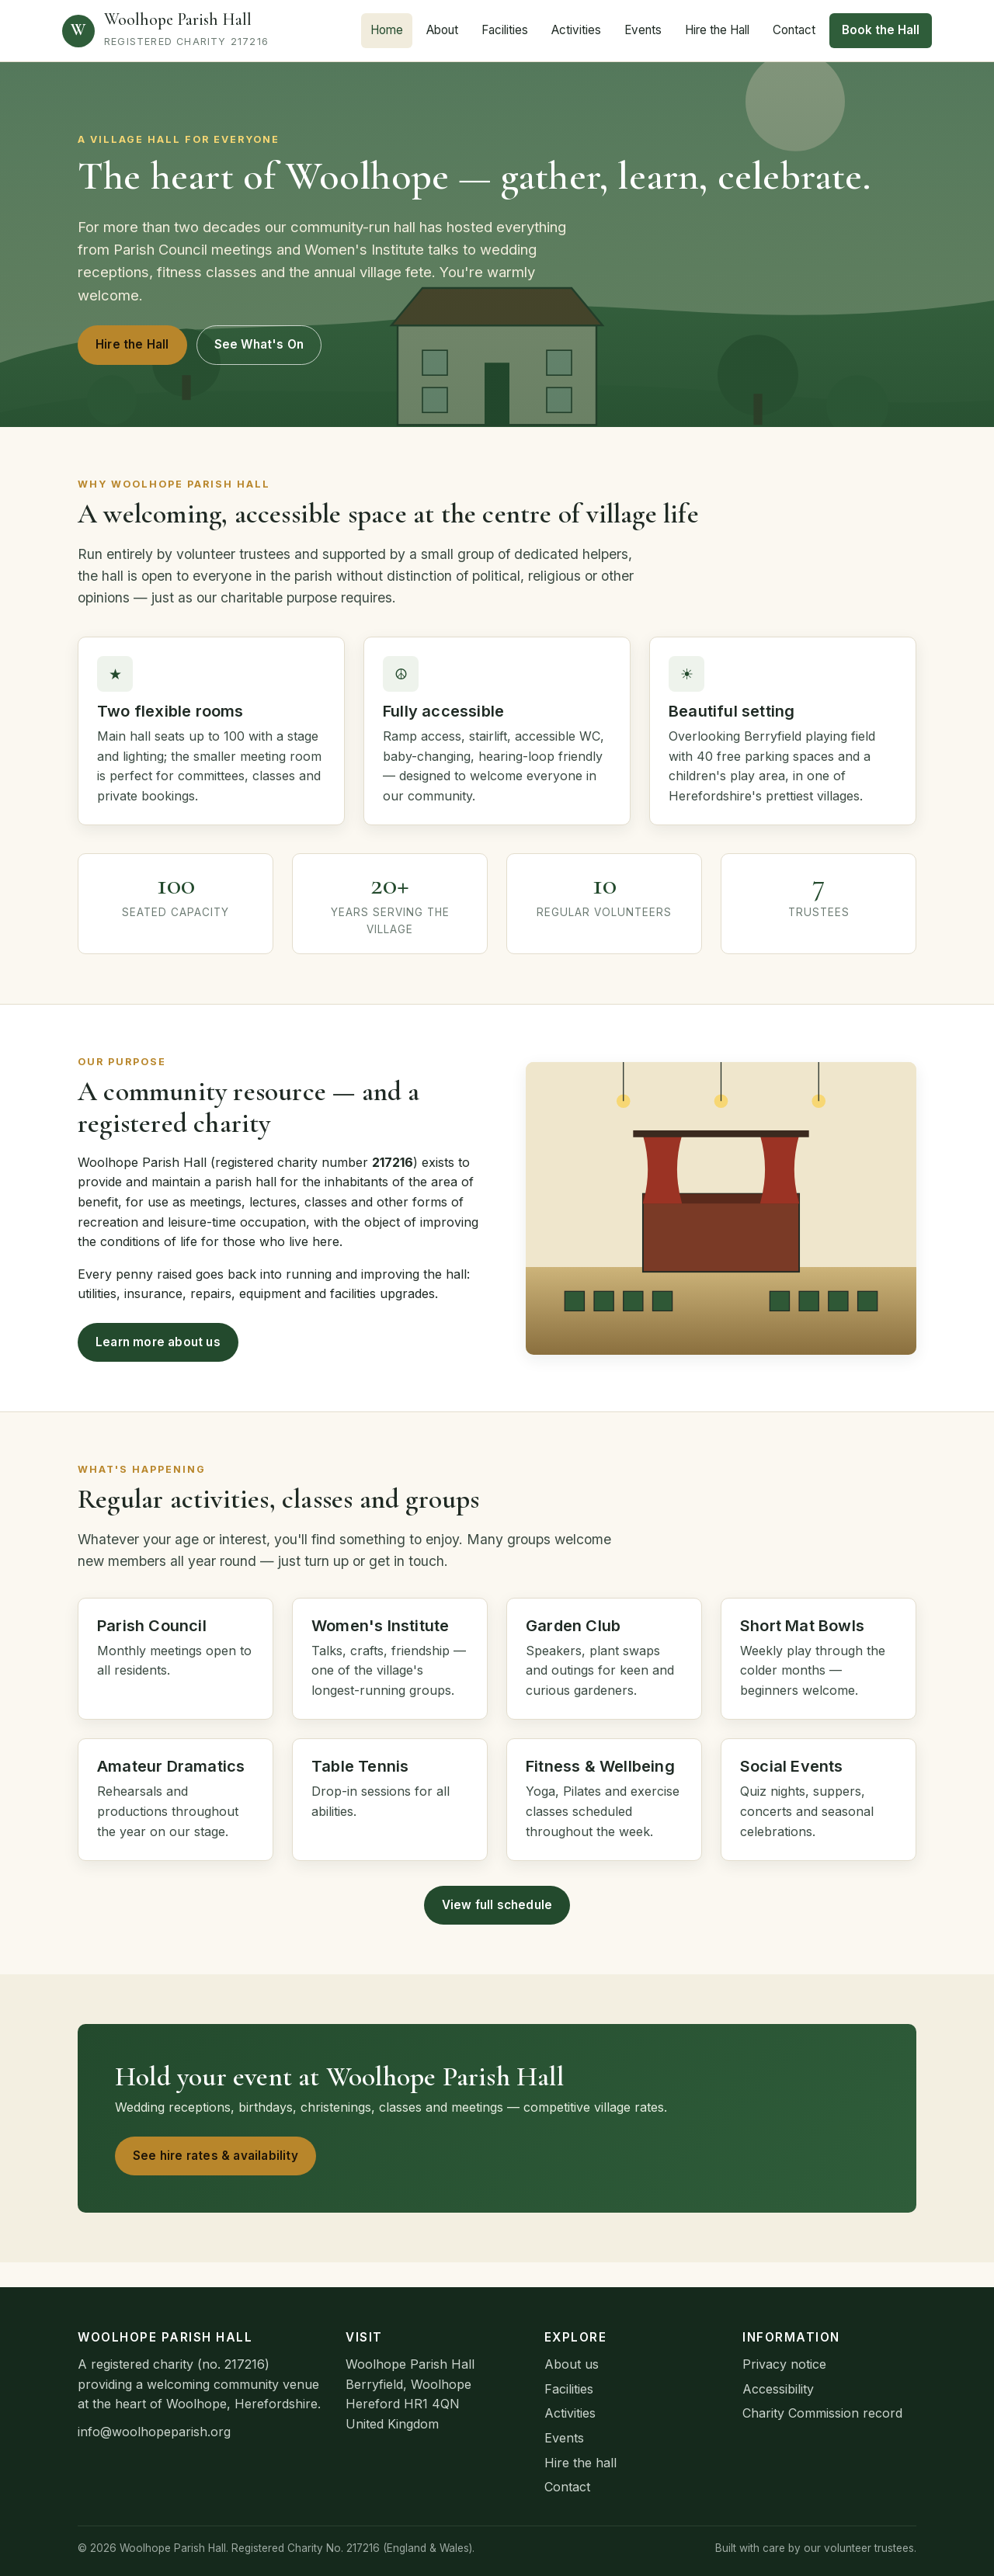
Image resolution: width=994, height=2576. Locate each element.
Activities (576, 30)
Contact (794, 30)
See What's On (259, 344)
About (442, 30)
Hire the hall (580, 2462)
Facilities (504, 30)
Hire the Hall (717, 30)
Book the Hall (880, 30)
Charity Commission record (822, 2413)
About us (571, 2364)
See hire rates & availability (215, 2155)
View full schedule (497, 1904)
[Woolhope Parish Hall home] (165, 30)
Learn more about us (158, 1342)
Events (643, 30)
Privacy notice (784, 2364)
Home (386, 30)
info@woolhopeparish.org (154, 2431)
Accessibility (778, 2389)
